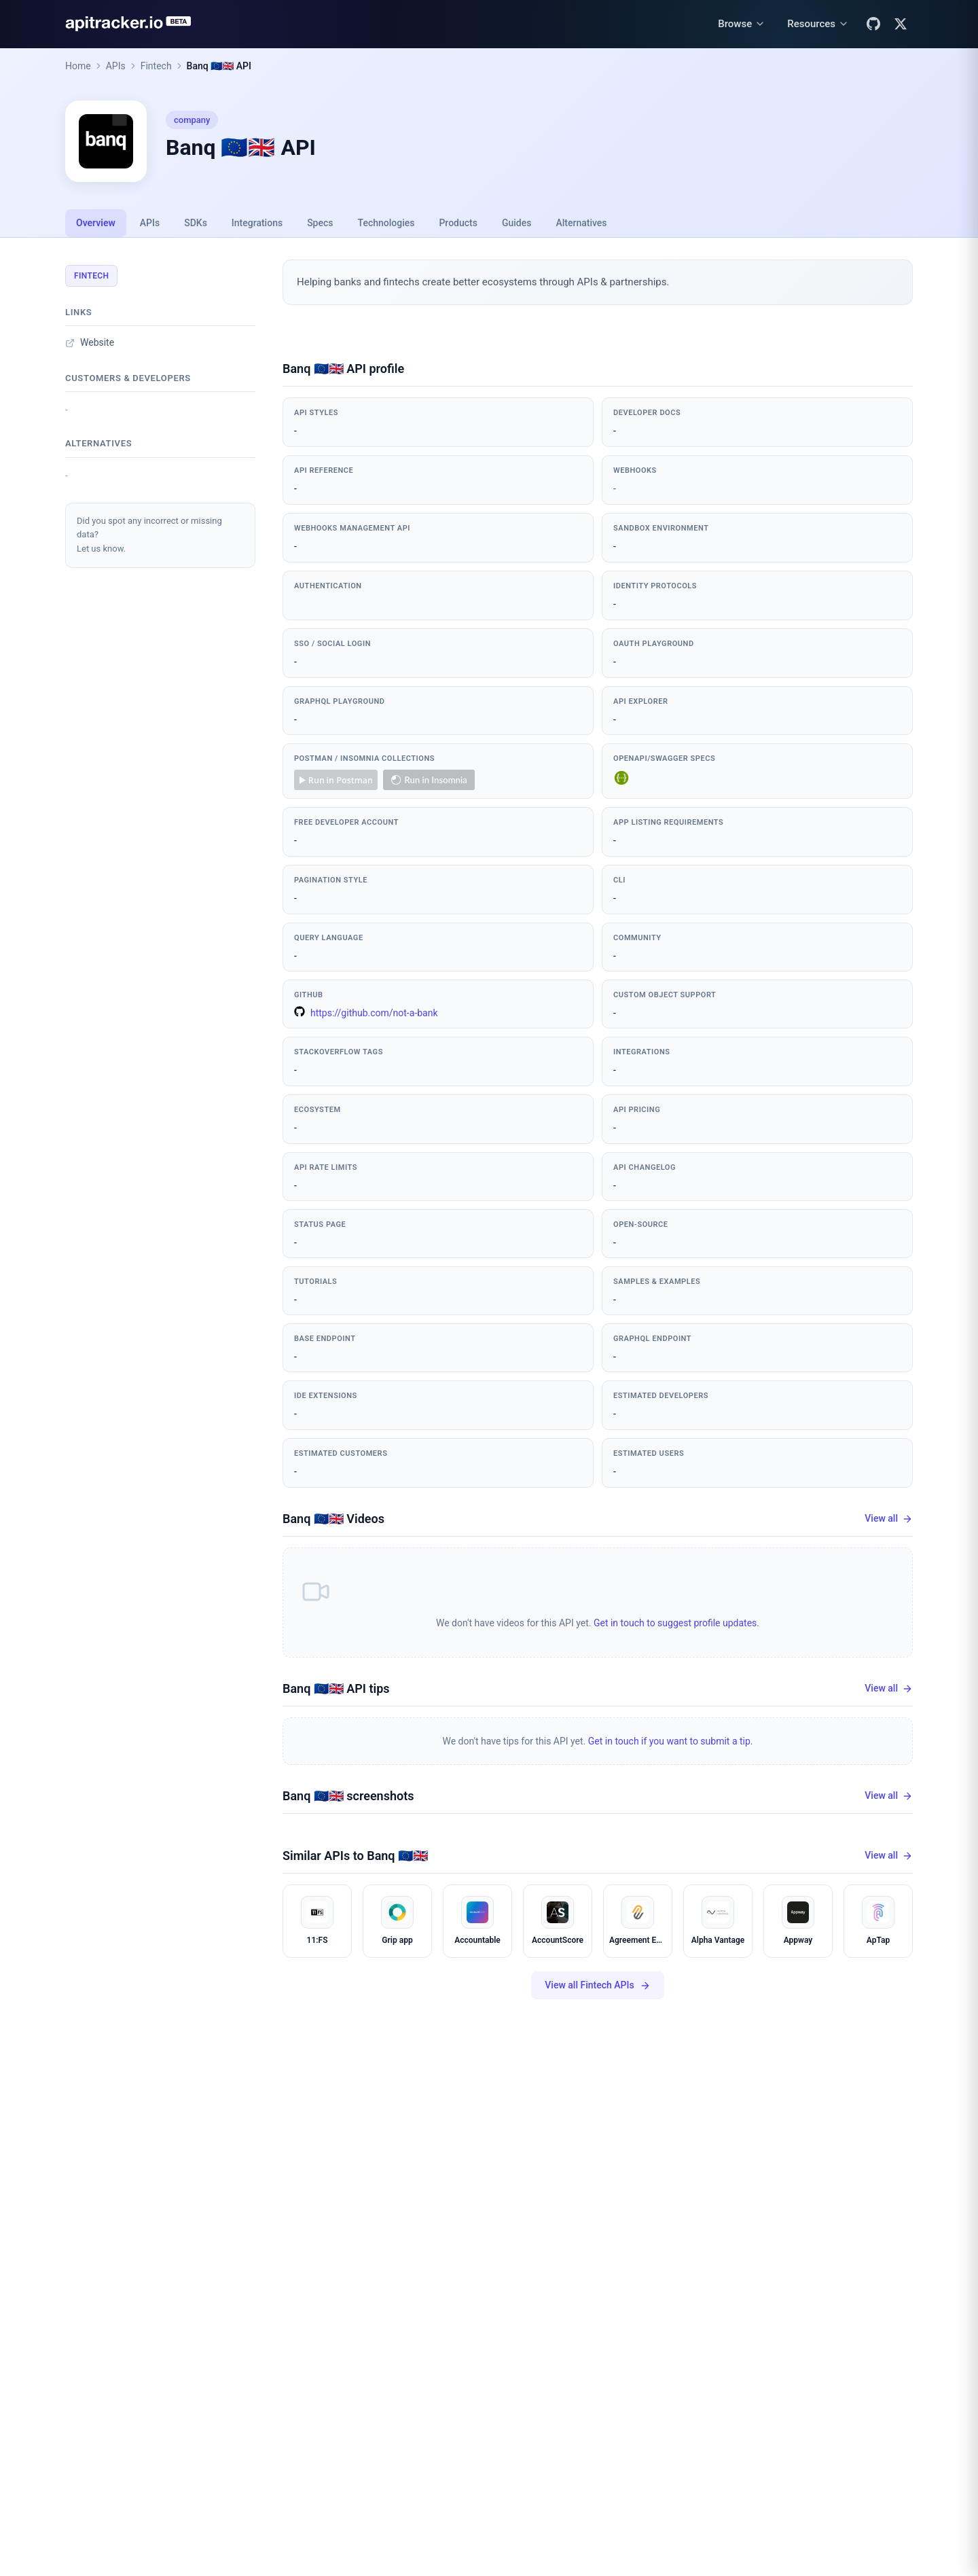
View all (889, 1518)
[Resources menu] (818, 24)
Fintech (156, 65)
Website (89, 342)
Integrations (257, 222)
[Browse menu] (741, 24)
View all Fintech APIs (597, 1985)
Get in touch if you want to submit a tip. (670, 1741)
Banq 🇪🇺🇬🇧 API (219, 65)
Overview (95, 222)
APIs (116, 65)
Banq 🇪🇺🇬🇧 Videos (333, 1518)
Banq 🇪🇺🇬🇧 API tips (336, 1688)
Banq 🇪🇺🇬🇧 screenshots (348, 1796)
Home (78, 65)
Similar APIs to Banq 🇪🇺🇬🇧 (355, 1855)
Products (458, 222)
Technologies (386, 222)
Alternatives (581, 222)
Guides (516, 222)
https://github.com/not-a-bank (366, 1012)
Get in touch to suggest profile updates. (676, 1622)
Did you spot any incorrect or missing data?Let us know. (149, 535)
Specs (320, 222)
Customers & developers (128, 378)
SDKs (195, 222)
